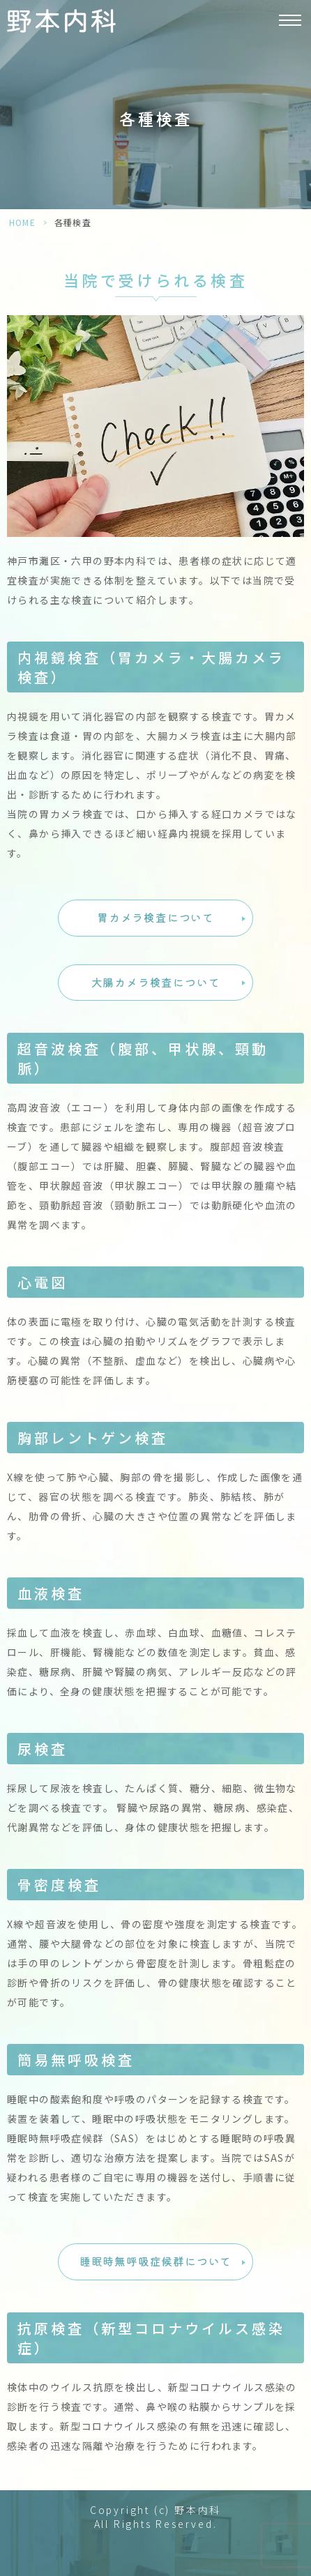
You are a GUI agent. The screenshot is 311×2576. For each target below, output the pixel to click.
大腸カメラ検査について (155, 982)
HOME (22, 222)
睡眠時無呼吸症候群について (155, 2261)
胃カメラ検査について (155, 917)
